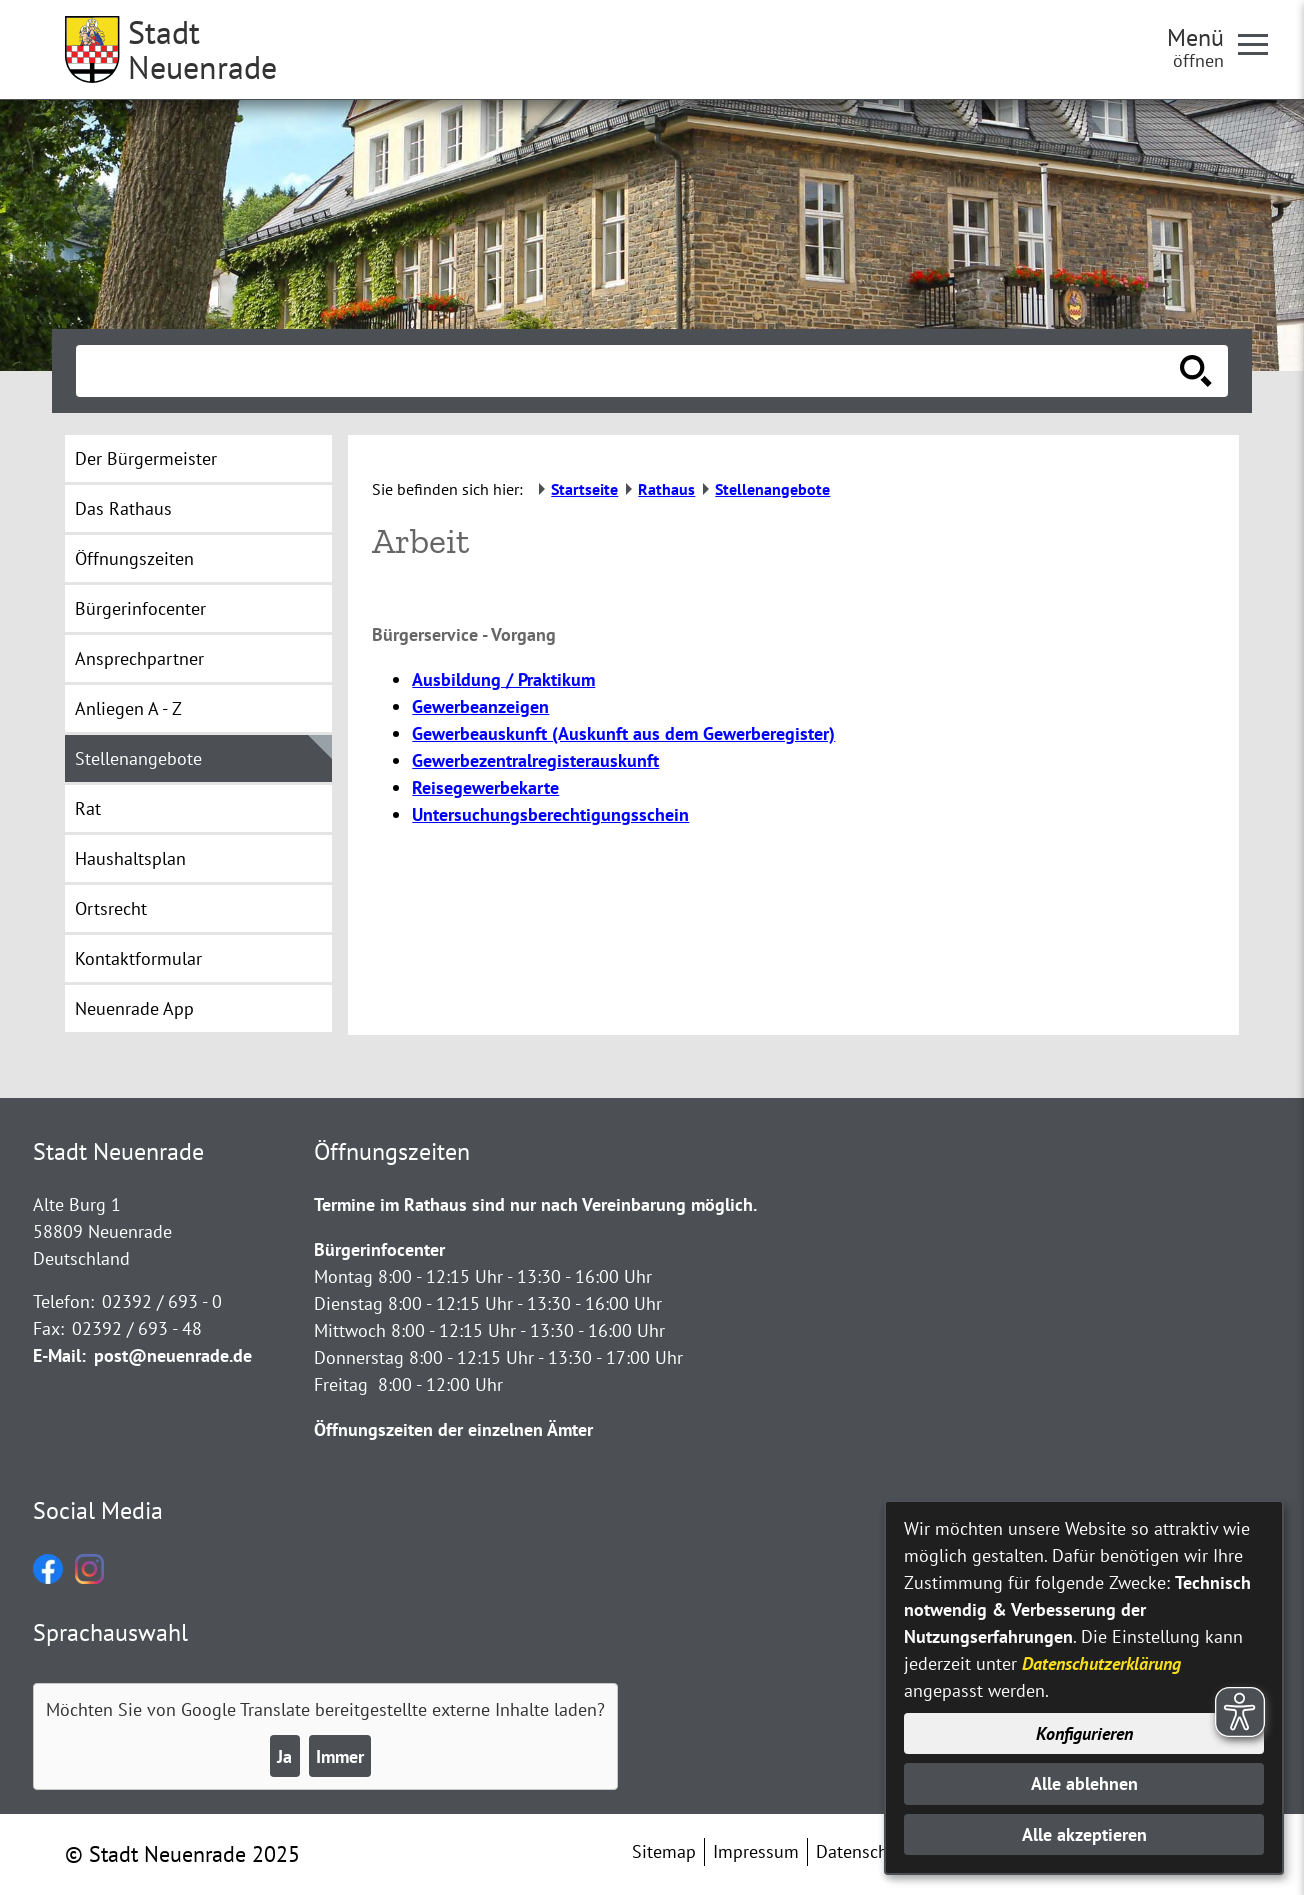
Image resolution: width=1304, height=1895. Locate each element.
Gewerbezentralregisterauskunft (535, 760)
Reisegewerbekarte (485, 787)
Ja (284, 1756)
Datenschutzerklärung (1101, 1663)
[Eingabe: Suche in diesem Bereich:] (630, 371)
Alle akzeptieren (1084, 1834)
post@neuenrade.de (173, 1355)
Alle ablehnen (1084, 1783)
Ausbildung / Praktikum (503, 679)
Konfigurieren (1084, 1733)
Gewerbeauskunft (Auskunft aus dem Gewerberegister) (623, 733)
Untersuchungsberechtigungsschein (550, 814)
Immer (340, 1756)
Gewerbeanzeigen (480, 706)
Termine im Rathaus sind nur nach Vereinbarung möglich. (535, 1204)
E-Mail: (59, 1355)
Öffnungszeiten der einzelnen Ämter (453, 1429)
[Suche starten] (1196, 371)
